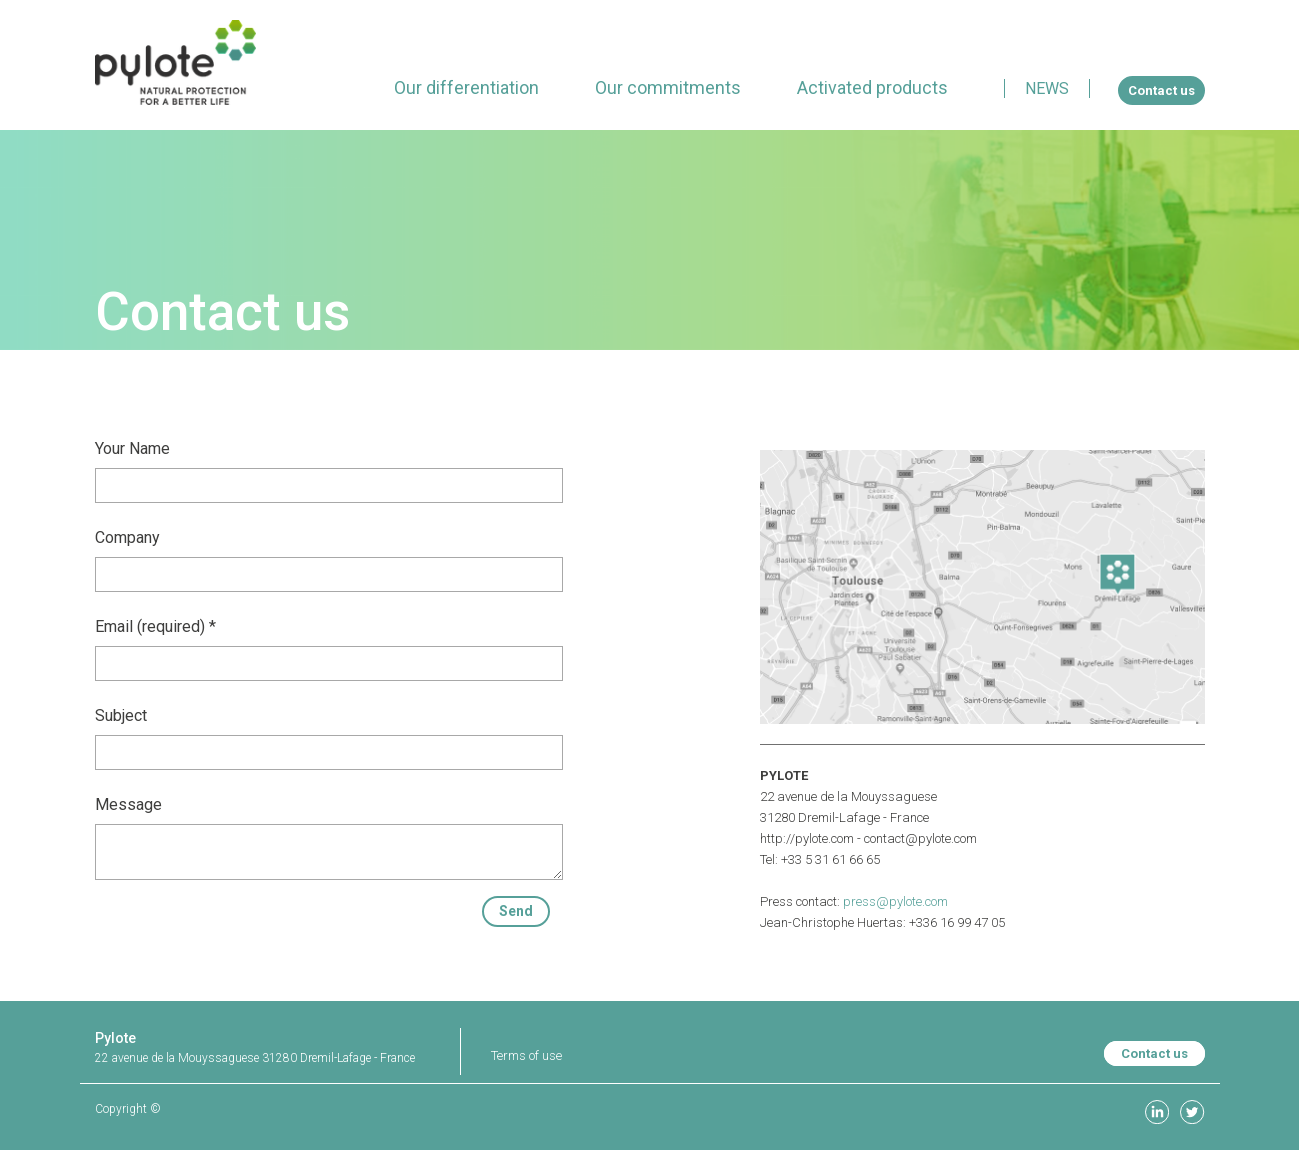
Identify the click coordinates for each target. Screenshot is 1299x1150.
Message (128, 804)
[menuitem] (466, 87)
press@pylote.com (895, 901)
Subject (121, 715)
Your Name (132, 448)
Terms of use (526, 1055)
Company (127, 537)
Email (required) (150, 626)
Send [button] (516, 911)
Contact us (1154, 1053)
